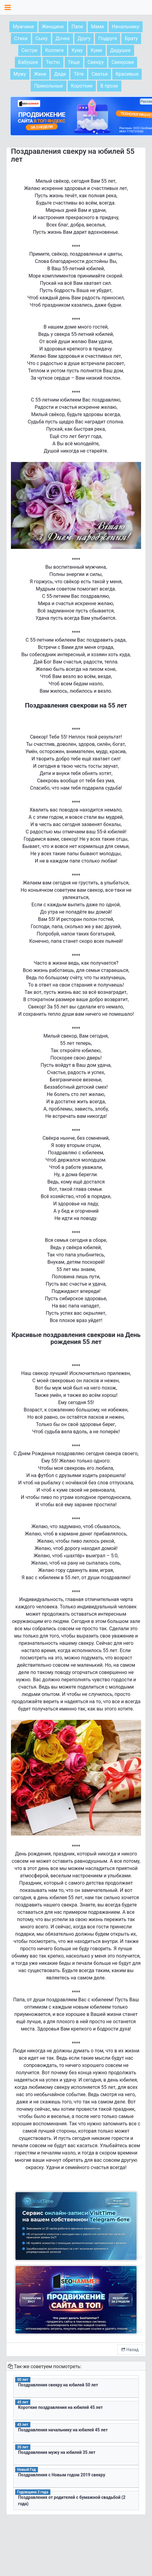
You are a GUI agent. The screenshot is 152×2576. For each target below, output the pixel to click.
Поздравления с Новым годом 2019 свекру (61, 2474)
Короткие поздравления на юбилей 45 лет (60, 2407)
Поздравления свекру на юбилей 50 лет (58, 2384)
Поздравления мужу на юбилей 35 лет (57, 2452)
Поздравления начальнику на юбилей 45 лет (63, 2429)
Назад (130, 2349)
